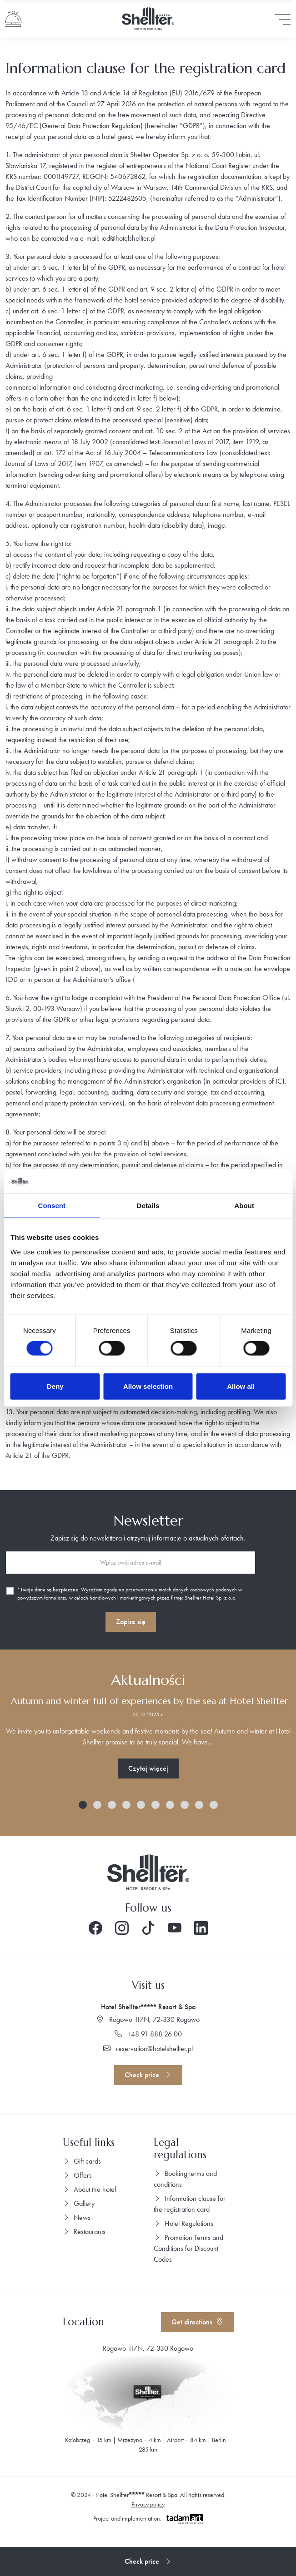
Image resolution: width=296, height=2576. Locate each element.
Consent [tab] (51, 1205)
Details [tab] (148, 1205)
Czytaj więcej (148, 1768)
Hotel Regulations (183, 2223)
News (76, 2217)
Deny (55, 1386)
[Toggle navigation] (283, 19)
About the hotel (89, 2189)
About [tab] (244, 1205)
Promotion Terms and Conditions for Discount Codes (188, 2248)
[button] (82, 1804)
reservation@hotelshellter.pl (148, 2048)
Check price (148, 2075)
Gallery (79, 2203)
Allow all (241, 1386)
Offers (77, 2175)
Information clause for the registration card (190, 2204)
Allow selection (148, 1386)
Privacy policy (148, 2504)
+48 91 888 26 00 (148, 2034)
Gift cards (82, 2161)
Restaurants (84, 2231)
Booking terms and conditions (185, 2179)
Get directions (197, 2322)
